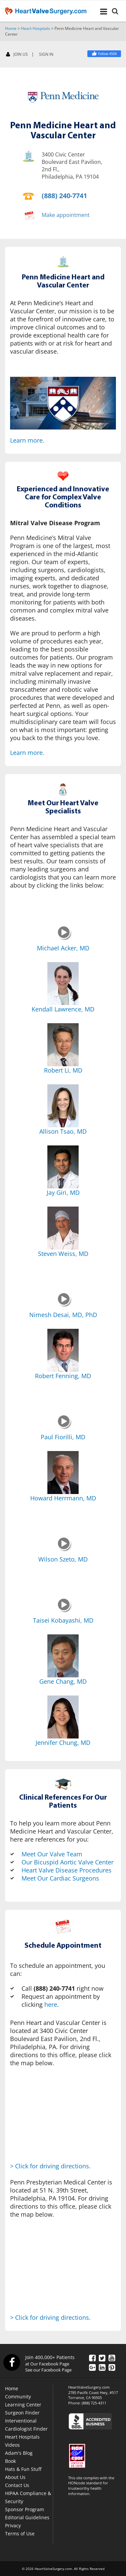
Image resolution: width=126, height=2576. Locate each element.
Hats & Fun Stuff (23, 2469)
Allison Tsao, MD (63, 1131)
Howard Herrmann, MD (63, 1498)
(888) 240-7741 (64, 195)
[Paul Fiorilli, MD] (64, 1427)
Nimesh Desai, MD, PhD (63, 1315)
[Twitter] (102, 2357)
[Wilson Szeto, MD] (64, 1549)
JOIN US (17, 54)
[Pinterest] (112, 2367)
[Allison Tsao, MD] (63, 1105)
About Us (15, 2477)
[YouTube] (112, 2357)
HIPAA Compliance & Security (28, 2497)
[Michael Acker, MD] (64, 938)
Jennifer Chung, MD (63, 1742)
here (50, 2004)
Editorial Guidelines (27, 2517)
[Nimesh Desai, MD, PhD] (64, 1305)
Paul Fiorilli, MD (63, 1437)
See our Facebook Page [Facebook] (48, 2370)
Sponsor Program (24, 2509)
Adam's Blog (19, 2453)
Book (10, 2461)
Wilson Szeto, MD (63, 1559)
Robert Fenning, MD (63, 1376)
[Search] (115, 12)
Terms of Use (20, 2533)
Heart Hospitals (35, 28)
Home (10, 28)
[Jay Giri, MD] (63, 1166)
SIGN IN (46, 54)
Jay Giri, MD (63, 1192)
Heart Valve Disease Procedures (67, 1870)
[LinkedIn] (102, 2367)
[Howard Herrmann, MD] (63, 1472)
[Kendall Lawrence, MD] (63, 983)
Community (18, 2396)
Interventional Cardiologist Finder (26, 2424)
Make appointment (66, 215)
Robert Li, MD (63, 1070)
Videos (12, 2445)
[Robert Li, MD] (63, 1044)
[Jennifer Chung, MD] (63, 1717)
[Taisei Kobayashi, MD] (64, 1611)
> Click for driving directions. (50, 2166)
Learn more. (27, 440)
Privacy (13, 2525)
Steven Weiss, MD (63, 1254)
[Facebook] (104, 53)
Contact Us (17, 2485)
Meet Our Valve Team (52, 1854)
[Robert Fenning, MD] (63, 1350)
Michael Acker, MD (63, 948)
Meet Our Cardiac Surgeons (60, 1878)
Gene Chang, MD (63, 1681)
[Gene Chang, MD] (63, 1655)
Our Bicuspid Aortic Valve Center (68, 1862)
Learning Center (23, 2404)
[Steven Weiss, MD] (63, 1228)
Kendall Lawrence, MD (63, 1009)
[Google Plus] (92, 2367)
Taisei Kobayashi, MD (63, 1620)
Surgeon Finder (22, 2412)
